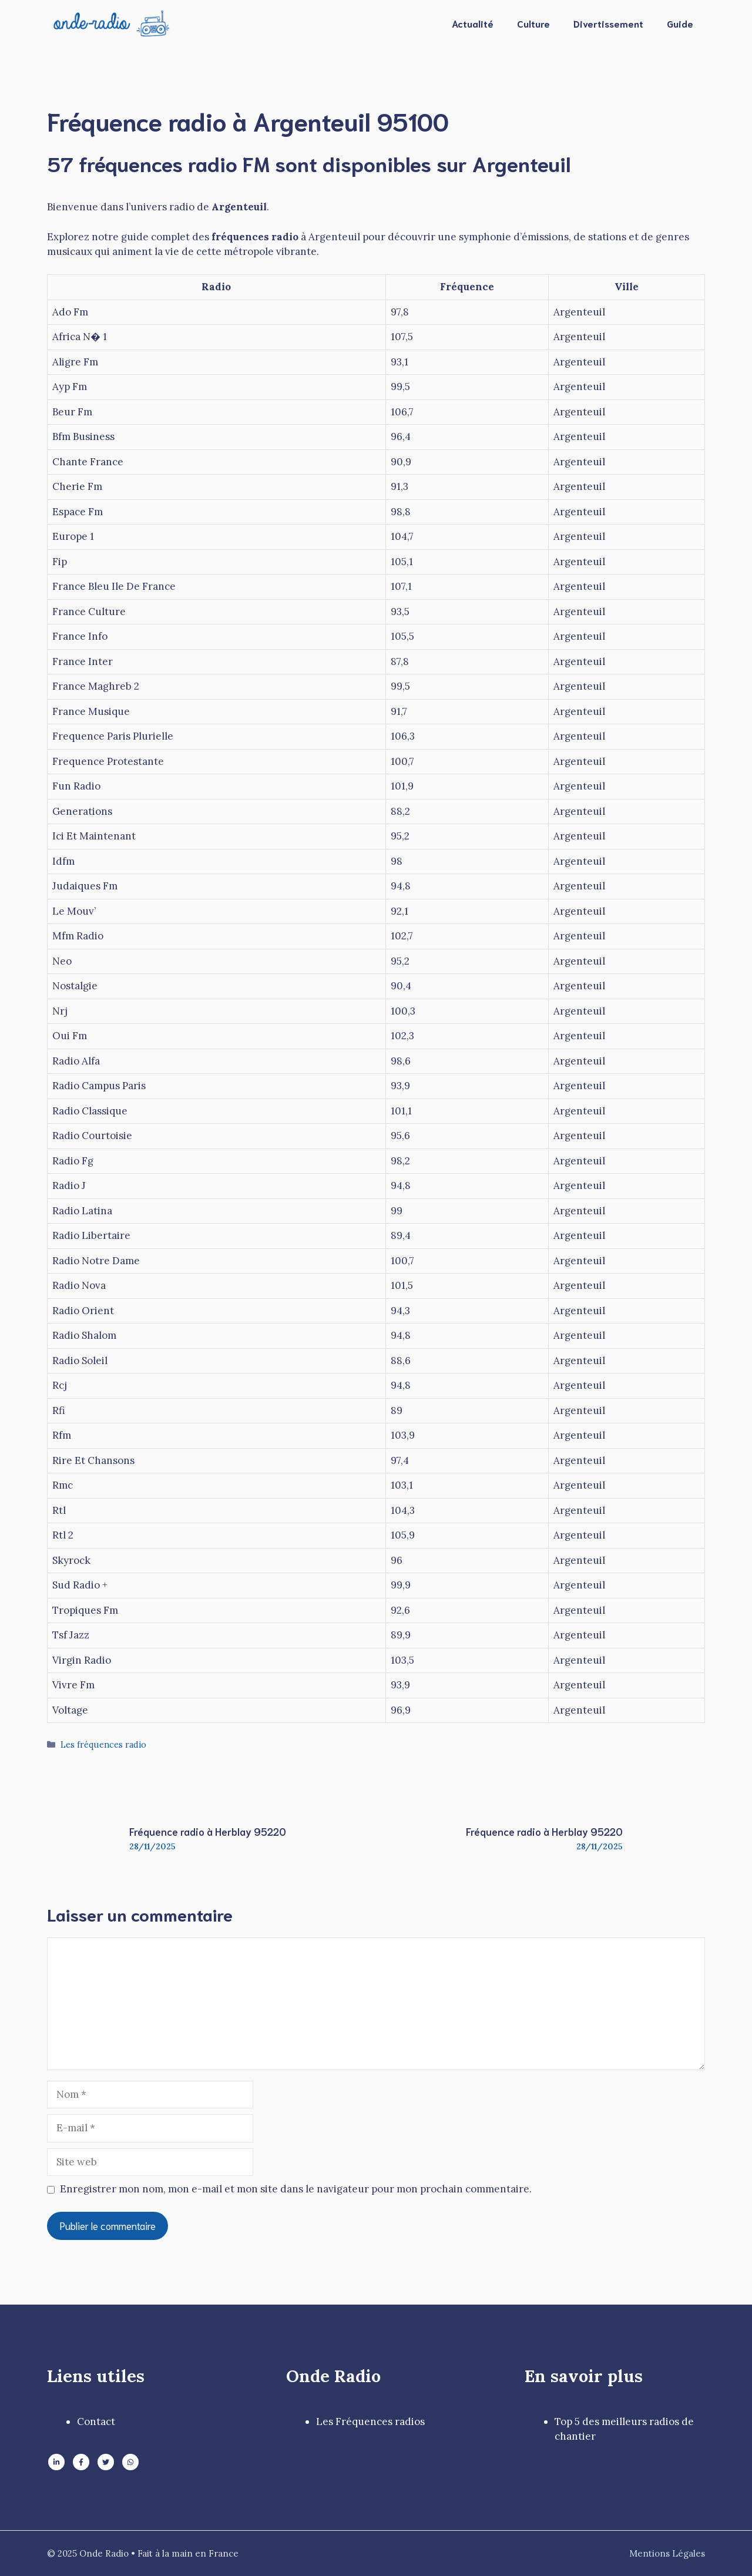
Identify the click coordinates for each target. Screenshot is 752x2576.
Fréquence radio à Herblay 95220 (207, 1831)
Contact (96, 2421)
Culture (533, 23)
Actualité (473, 23)
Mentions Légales (667, 2553)
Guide (680, 23)
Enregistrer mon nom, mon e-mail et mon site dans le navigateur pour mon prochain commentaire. (296, 2188)
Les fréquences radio (103, 1744)
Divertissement (608, 23)
